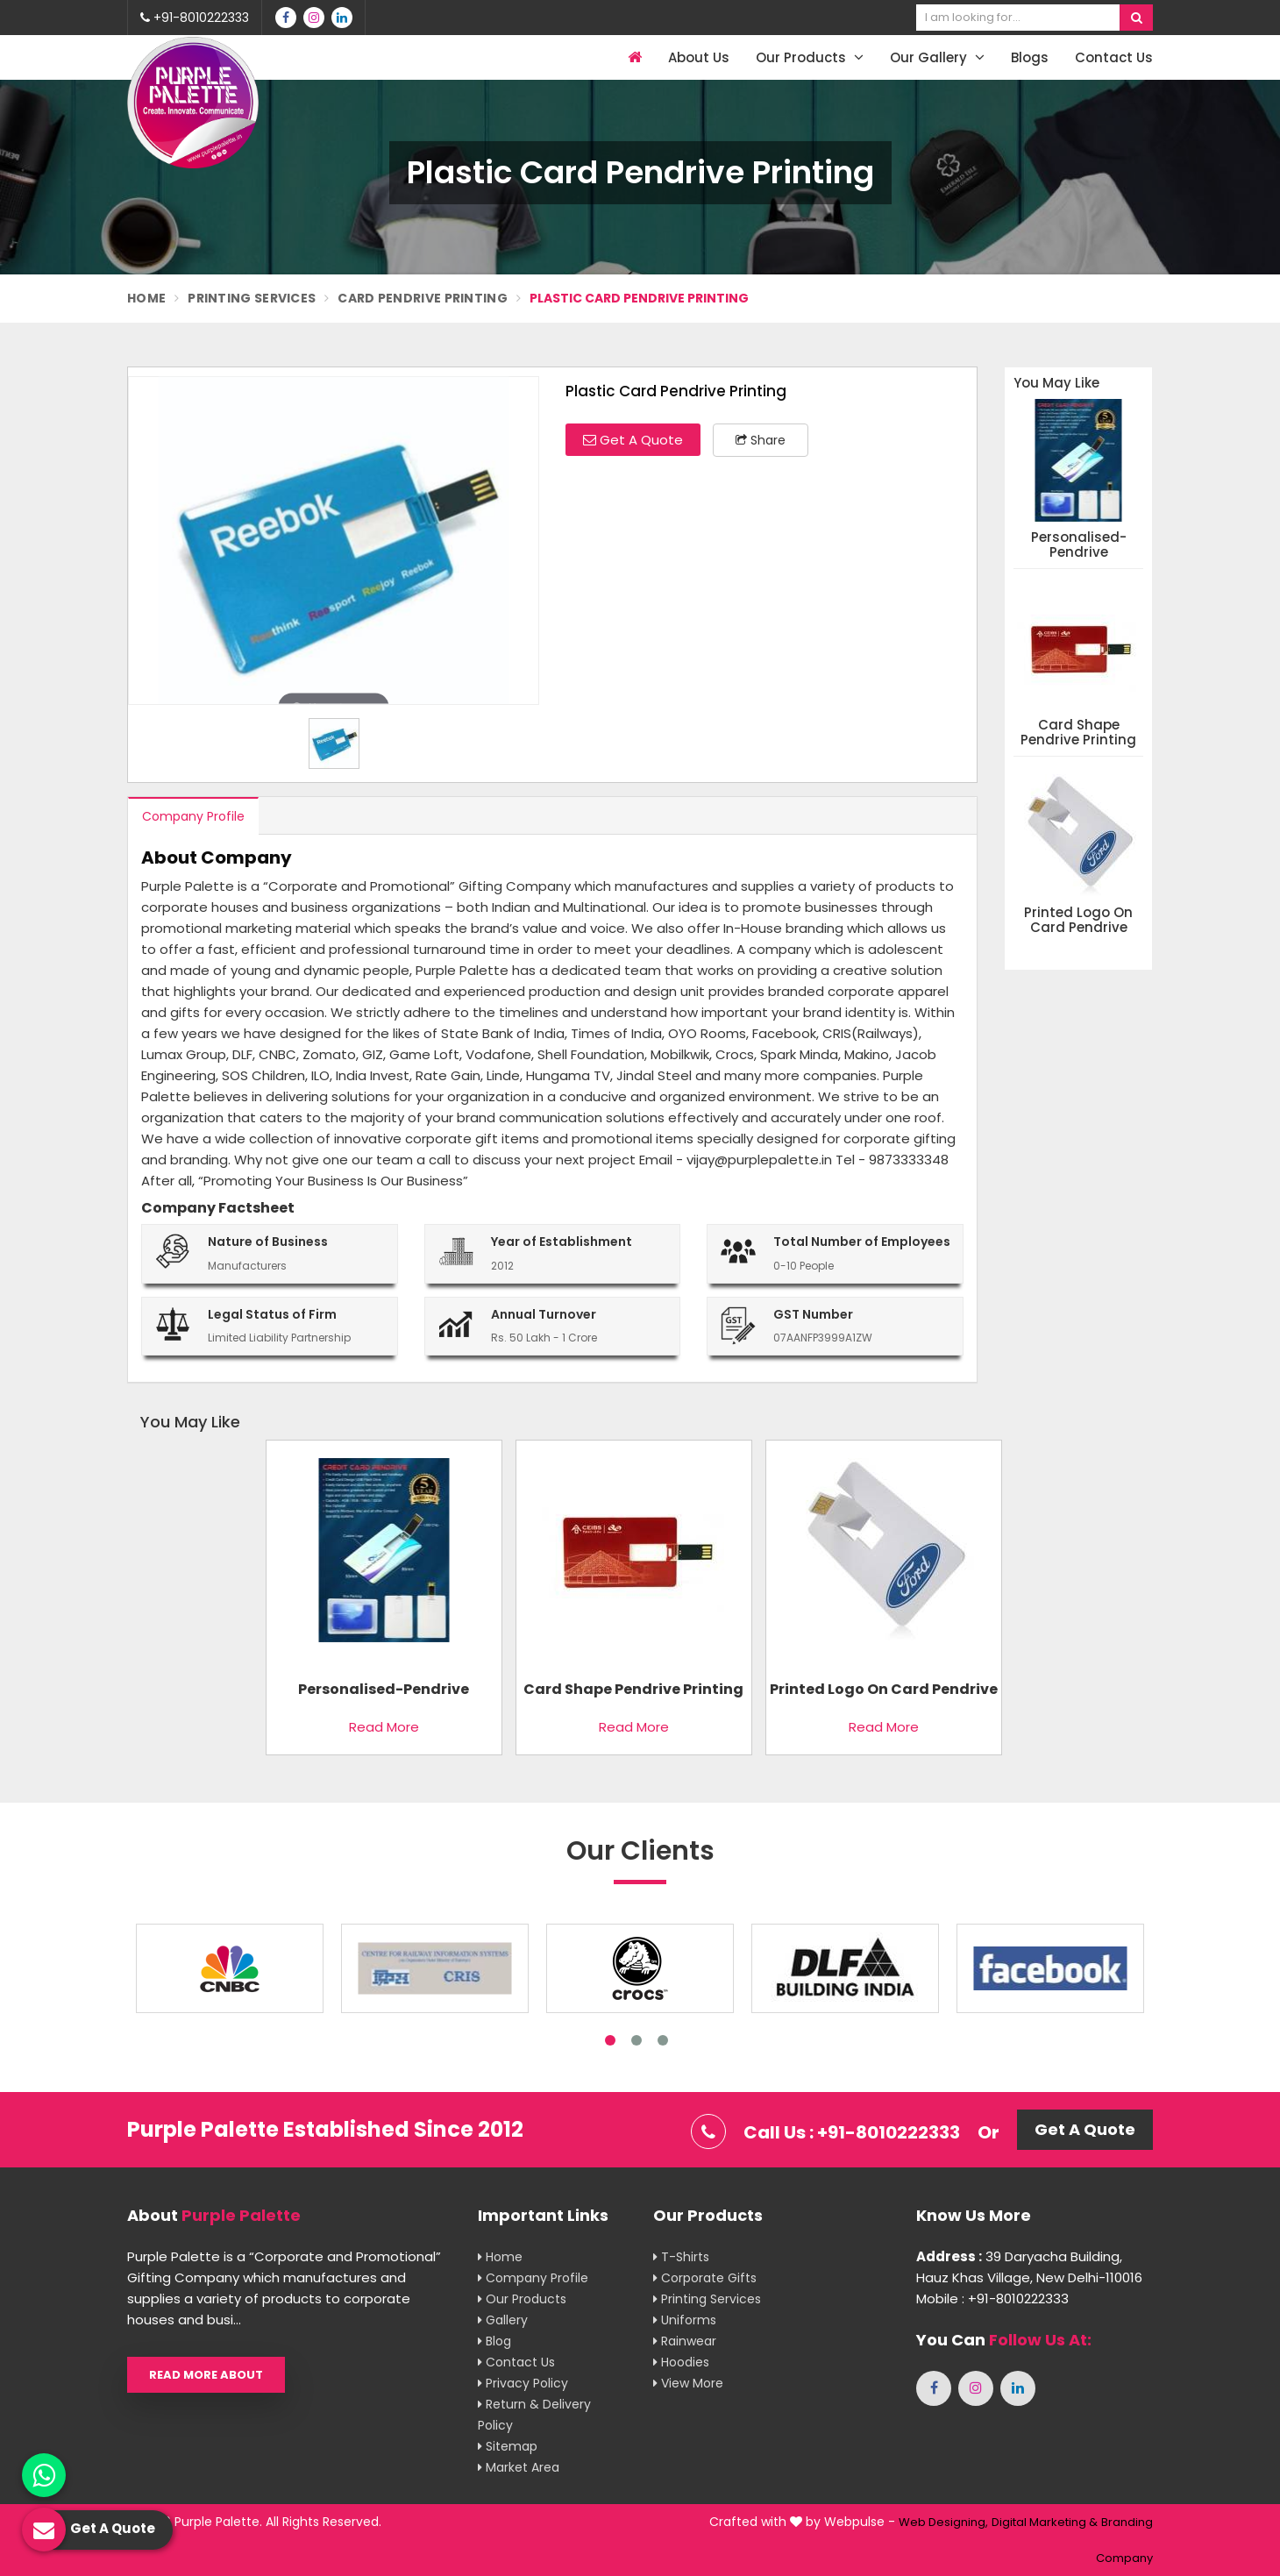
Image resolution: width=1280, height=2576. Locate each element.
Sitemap (507, 2446)
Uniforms (684, 2320)
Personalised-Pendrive (1079, 544)
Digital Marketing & (1045, 2522)
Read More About (206, 2374)
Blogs (1030, 57)
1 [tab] (610, 2040)
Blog (494, 2341)
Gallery (503, 2320)
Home (146, 298)
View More (688, 2383)
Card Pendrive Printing (423, 298)
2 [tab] (636, 2040)
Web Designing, (943, 2522)
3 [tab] (663, 2040)
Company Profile (193, 816)
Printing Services (252, 298)
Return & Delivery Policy (534, 2414)
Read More (384, 1727)
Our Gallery (937, 57)
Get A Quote (633, 440)
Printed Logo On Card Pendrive (1078, 920)
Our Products (810, 57)
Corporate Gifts (705, 2278)
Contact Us (1114, 57)
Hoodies (681, 2362)
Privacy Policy (523, 2383)
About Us (698, 57)
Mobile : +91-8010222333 (992, 2298)
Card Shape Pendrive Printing (1078, 732)
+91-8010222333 (194, 17)
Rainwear (684, 2341)
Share (761, 440)
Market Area (518, 2467)
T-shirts (681, 2257)
